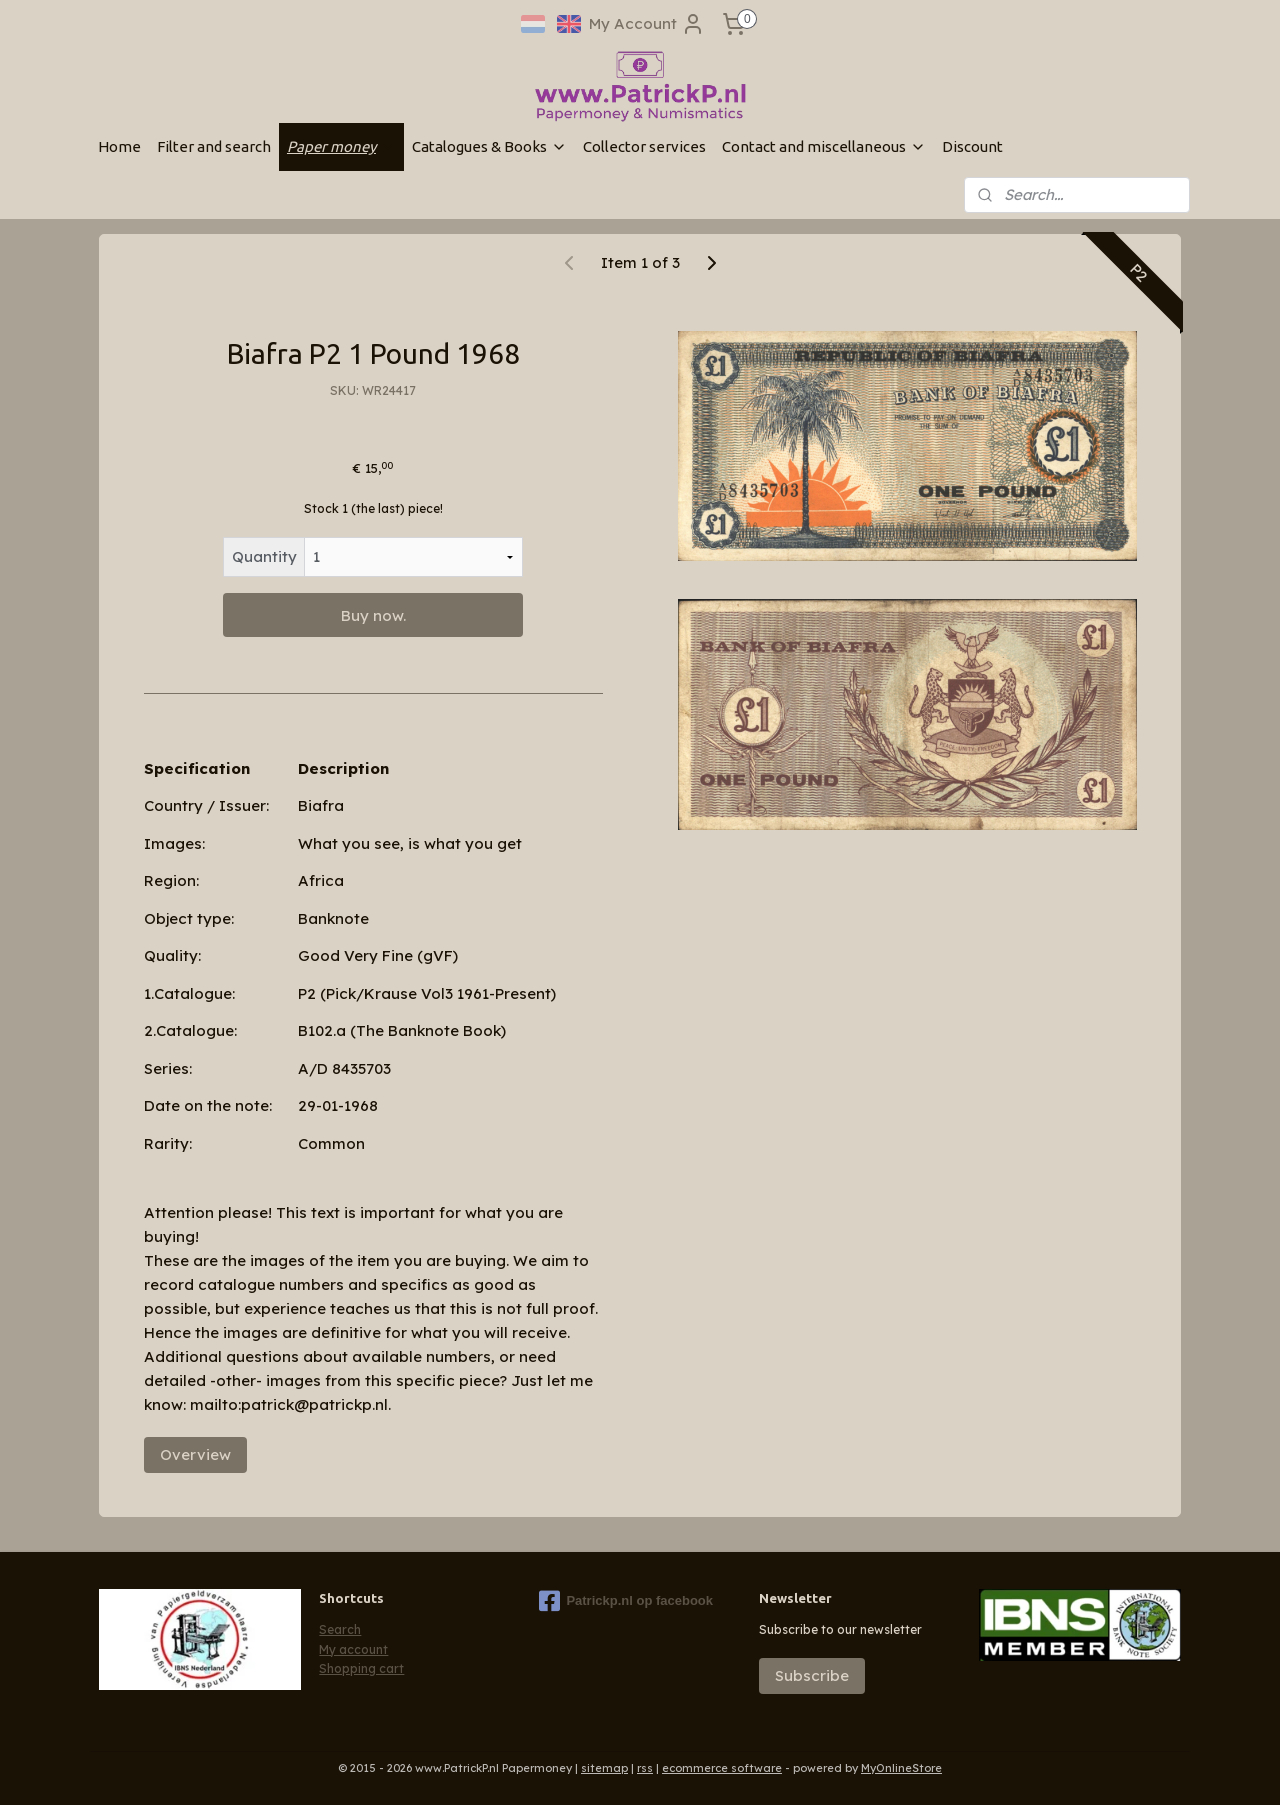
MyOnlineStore (901, 1768)
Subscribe (812, 1675)
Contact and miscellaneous (824, 146)
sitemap (604, 1768)
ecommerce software (722, 1768)
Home (119, 146)
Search (340, 1629)
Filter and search (214, 146)
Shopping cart (361, 1668)
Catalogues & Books (489, 146)
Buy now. (373, 615)
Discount (972, 146)
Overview (195, 1454)
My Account (647, 24)
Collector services (644, 146)
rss (645, 1768)
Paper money (341, 146)
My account (353, 1649)
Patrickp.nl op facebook (626, 1601)
